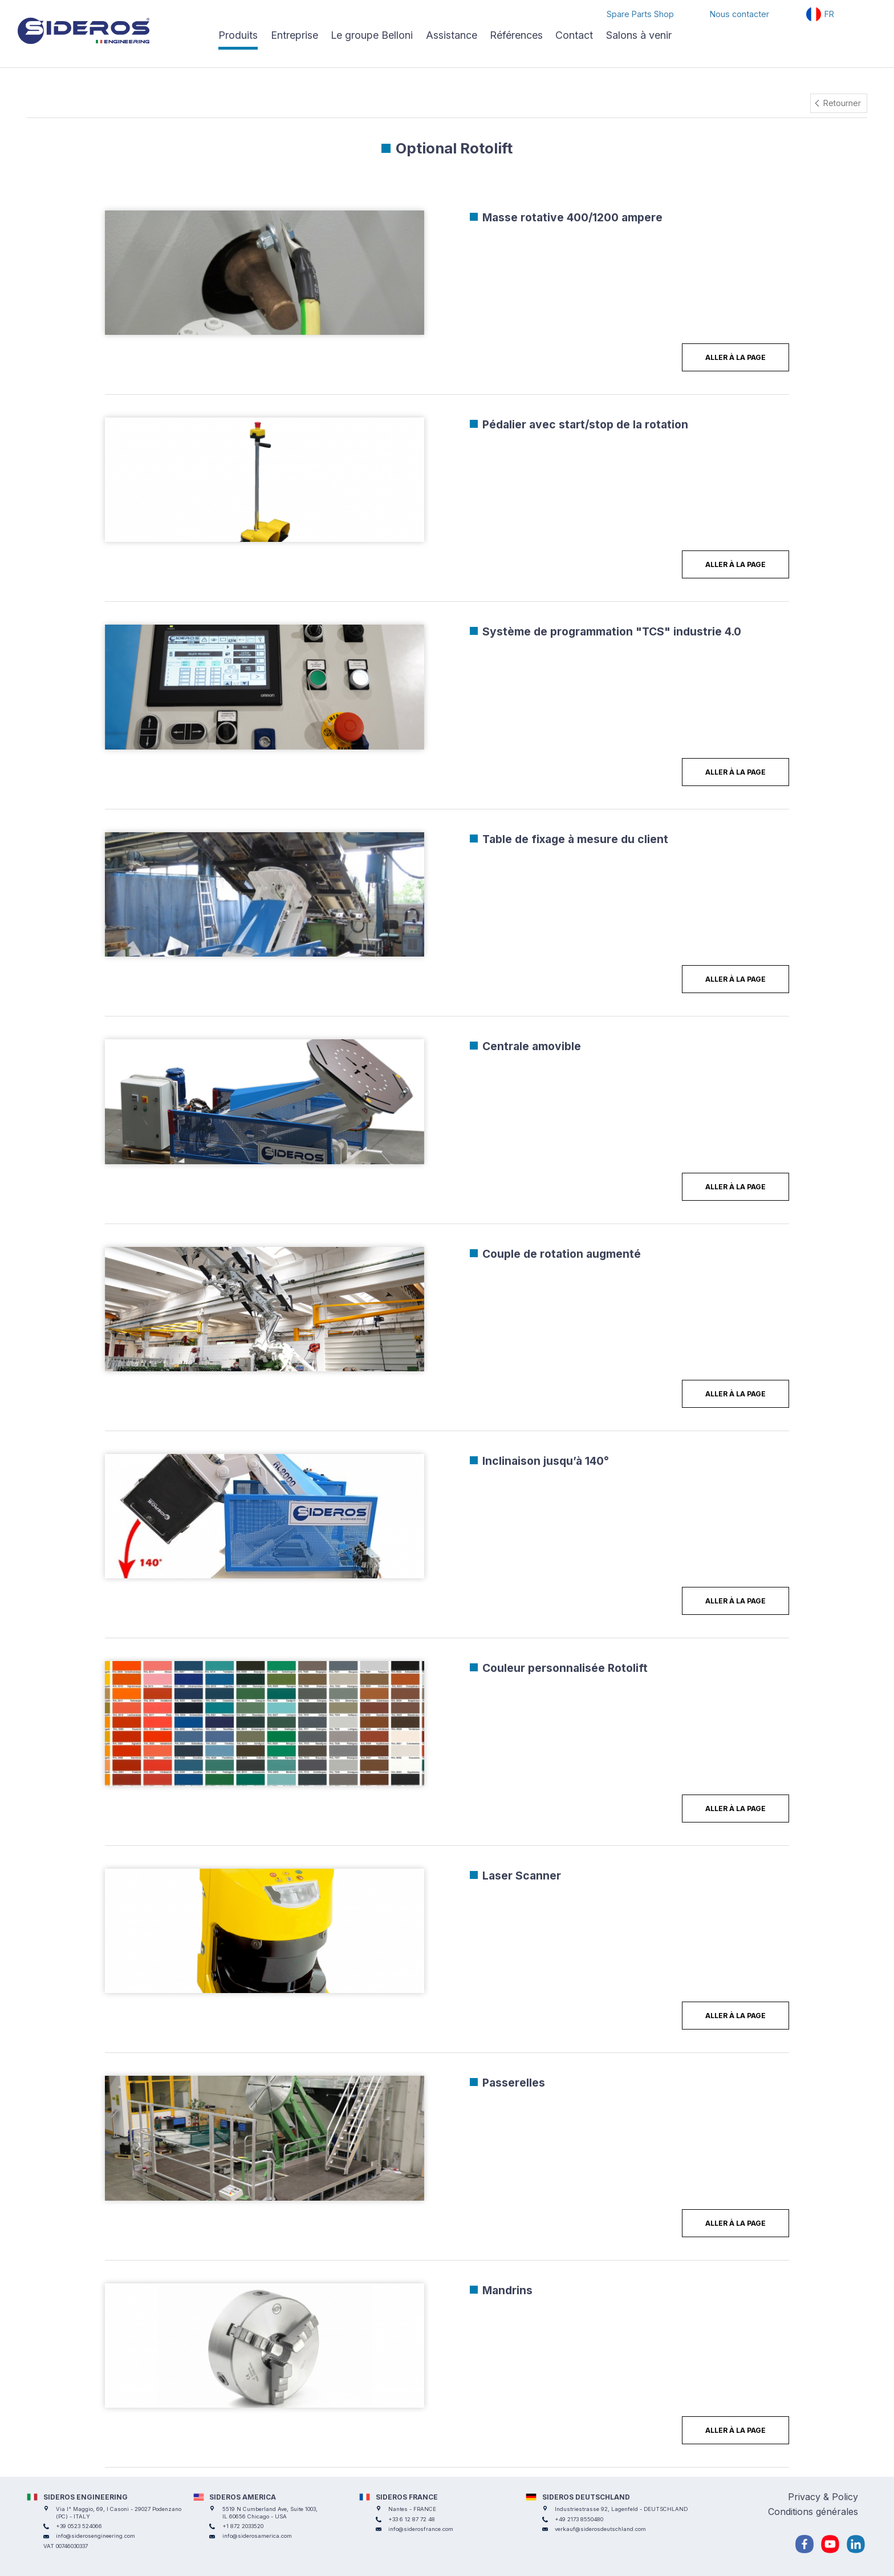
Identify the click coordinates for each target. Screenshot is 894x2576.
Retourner (842, 103)
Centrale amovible (531, 1046)
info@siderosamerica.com (257, 2536)
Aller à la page (735, 357)
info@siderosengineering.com (95, 2536)
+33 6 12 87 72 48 (411, 2519)
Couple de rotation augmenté (561, 1254)
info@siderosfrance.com (420, 2529)
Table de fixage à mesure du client (575, 839)
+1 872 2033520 (242, 2526)
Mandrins (507, 2290)
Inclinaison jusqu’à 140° (545, 1461)
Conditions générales (813, 2511)
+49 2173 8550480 (579, 2519)
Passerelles (513, 2082)
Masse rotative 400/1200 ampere (572, 217)
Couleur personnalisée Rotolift (565, 1668)
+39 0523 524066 (79, 2526)
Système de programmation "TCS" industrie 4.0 (611, 631)
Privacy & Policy (823, 2496)
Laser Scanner (521, 1875)
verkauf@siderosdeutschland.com (600, 2529)
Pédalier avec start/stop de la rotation (585, 424)
